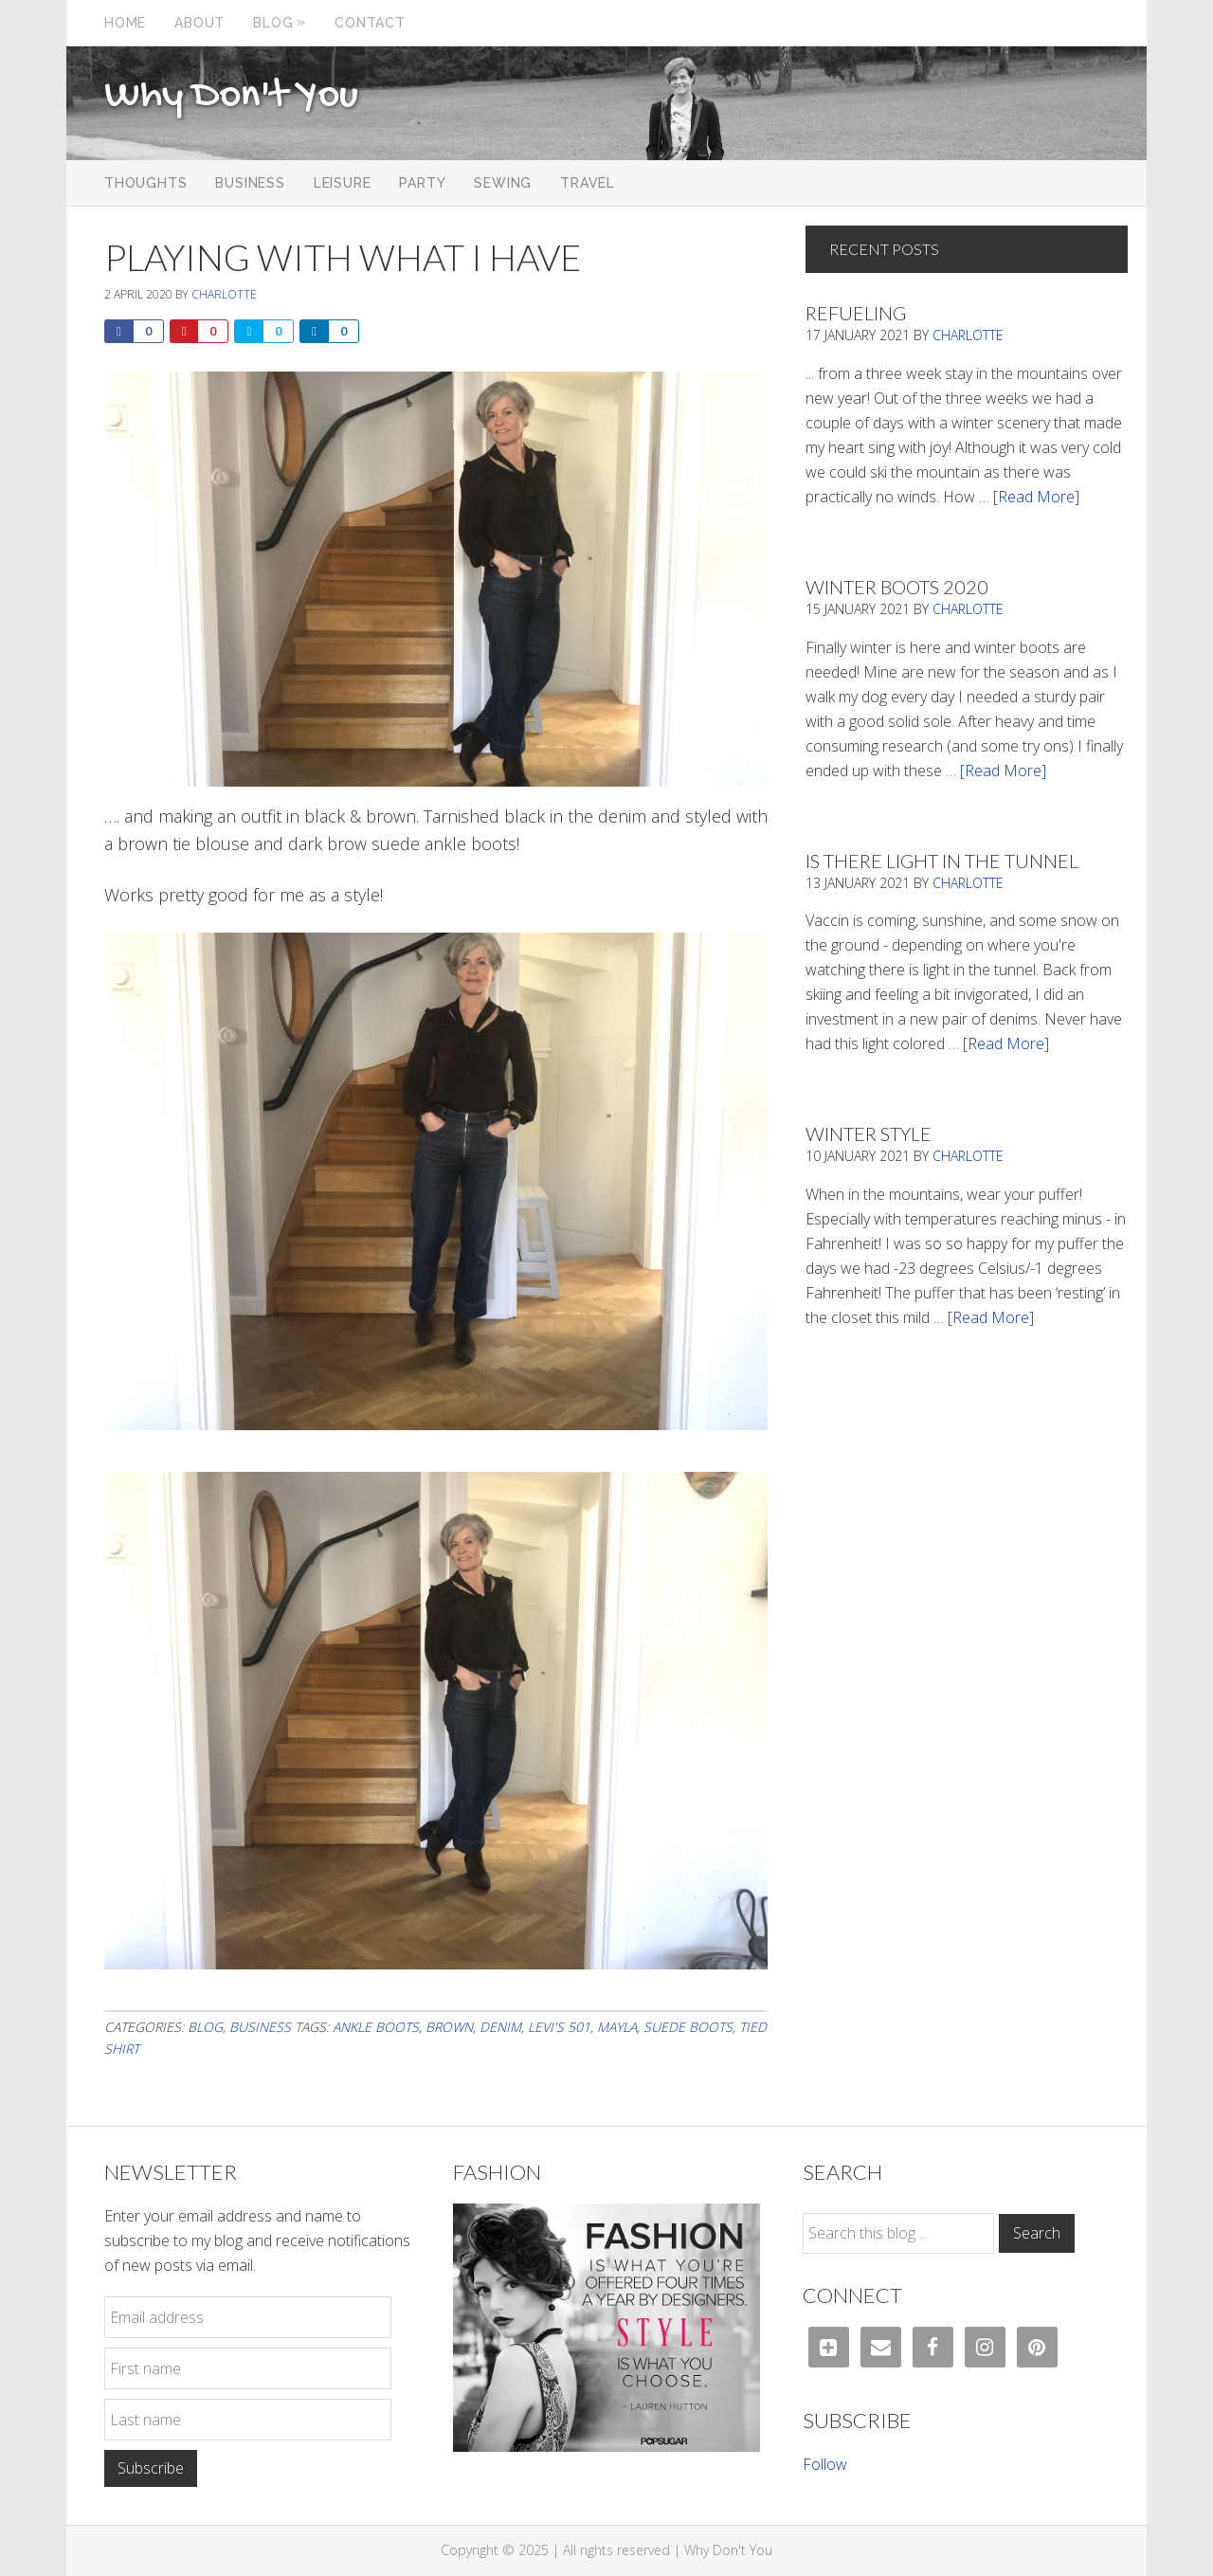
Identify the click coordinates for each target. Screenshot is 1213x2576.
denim (500, 2027)
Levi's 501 (559, 2027)
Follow (825, 2464)
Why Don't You (231, 96)
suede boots (688, 2027)
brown (449, 2027)
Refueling (856, 312)
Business (260, 2027)
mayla (617, 2027)
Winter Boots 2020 (897, 586)
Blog (205, 2027)
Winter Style (869, 1133)
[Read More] (1036, 496)
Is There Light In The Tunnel (942, 860)
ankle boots (376, 2027)
